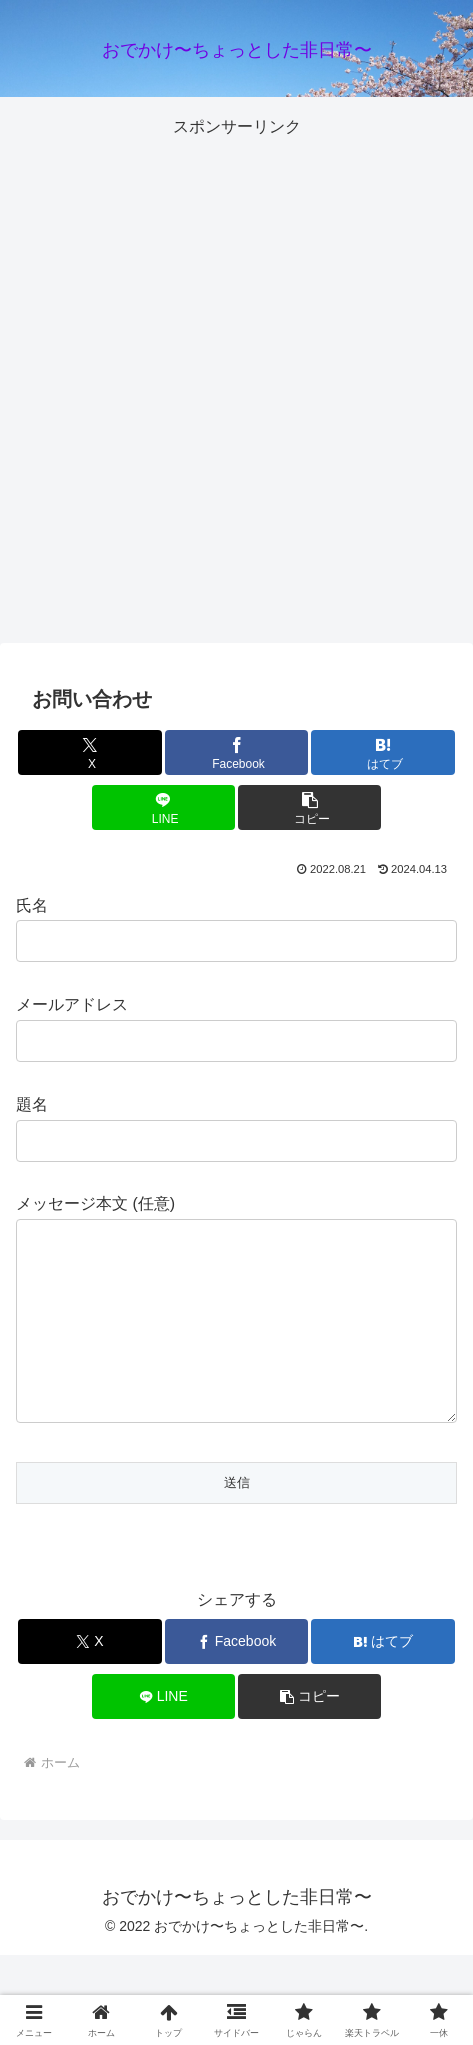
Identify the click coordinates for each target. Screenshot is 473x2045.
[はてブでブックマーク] (382, 752)
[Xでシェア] (89, 752)
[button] (309, 807)
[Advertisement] (236, 378)
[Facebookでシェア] (236, 752)
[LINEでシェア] (163, 807)
